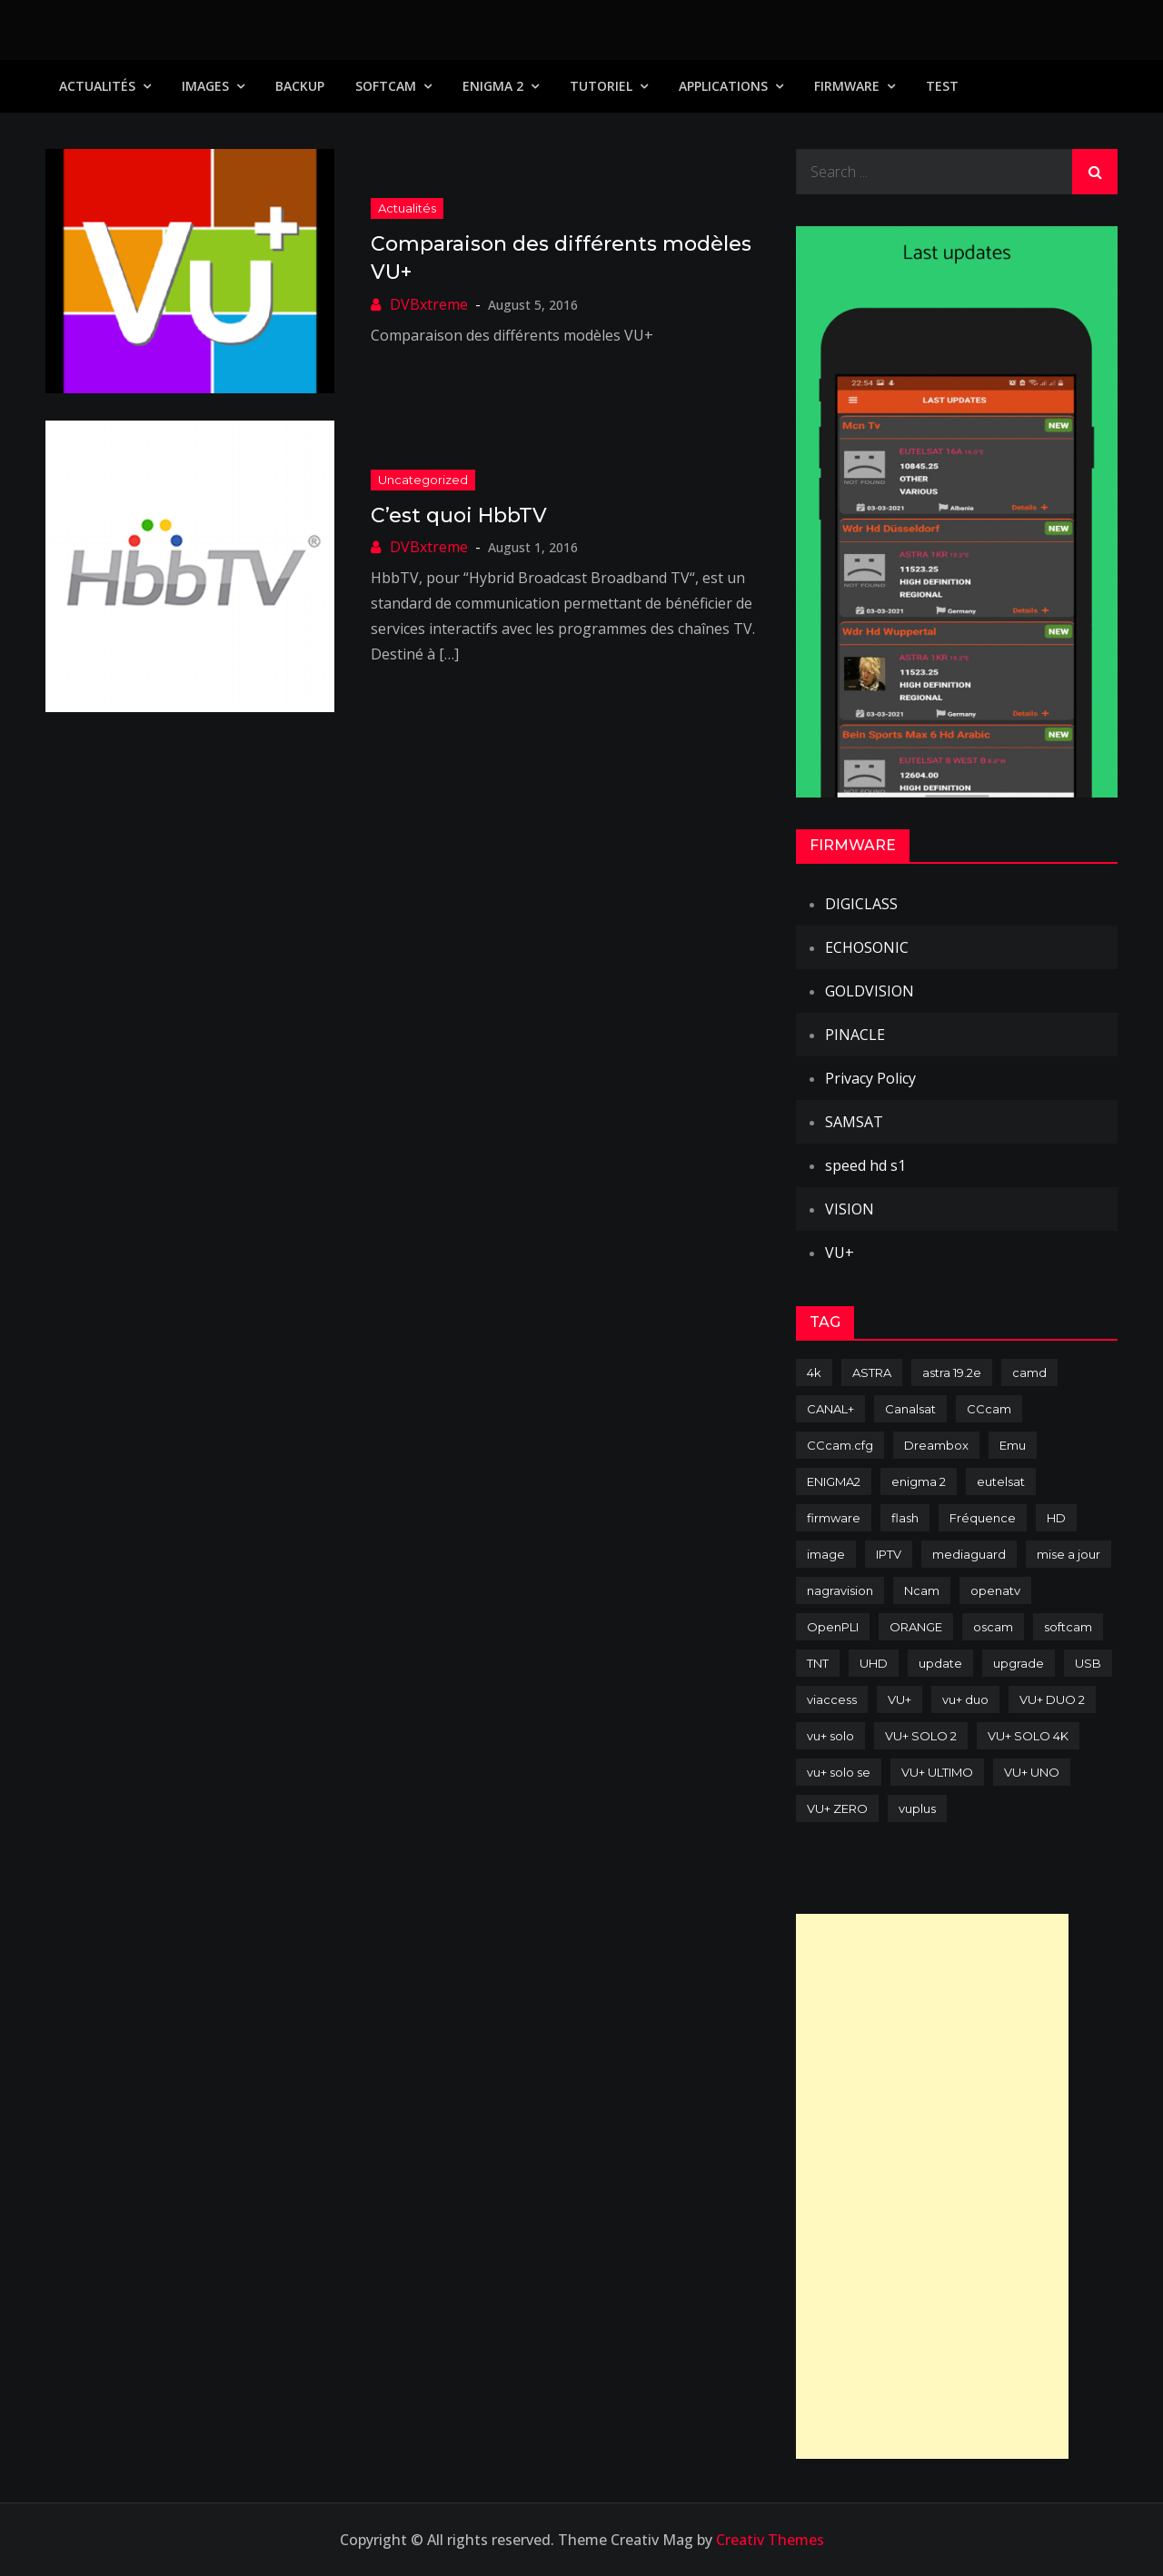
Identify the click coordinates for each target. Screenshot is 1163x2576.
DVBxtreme (429, 304)
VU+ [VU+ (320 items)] (899, 1699)
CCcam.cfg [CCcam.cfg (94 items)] (840, 1445)
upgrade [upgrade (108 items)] (1018, 1663)
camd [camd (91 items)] (1029, 1372)
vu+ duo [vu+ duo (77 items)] (965, 1699)
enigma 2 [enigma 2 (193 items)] (918, 1481)
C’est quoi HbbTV (459, 515)
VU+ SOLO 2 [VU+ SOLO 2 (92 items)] (921, 1736)
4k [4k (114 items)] (814, 1372)
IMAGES (205, 85)
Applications (723, 85)
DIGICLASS (861, 904)
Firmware (847, 85)
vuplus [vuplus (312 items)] (917, 1808)
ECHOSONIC (867, 947)
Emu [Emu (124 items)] (1012, 1445)
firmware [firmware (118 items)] (833, 1518)
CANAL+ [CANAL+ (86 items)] (830, 1409)
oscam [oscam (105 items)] (993, 1627)
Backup (299, 85)
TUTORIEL (601, 85)
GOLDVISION (869, 991)
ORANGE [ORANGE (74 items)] (916, 1627)
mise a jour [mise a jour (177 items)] (1068, 1554)
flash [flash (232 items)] (905, 1518)
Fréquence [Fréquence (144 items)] (982, 1518)
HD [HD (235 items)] (1056, 1518)
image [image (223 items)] (826, 1554)
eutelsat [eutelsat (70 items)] (1001, 1481)
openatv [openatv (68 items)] (995, 1590)
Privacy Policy (870, 1078)
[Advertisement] (932, 2186)
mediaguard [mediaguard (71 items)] (969, 1554)
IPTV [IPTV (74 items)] (888, 1554)
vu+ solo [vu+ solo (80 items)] (830, 1736)
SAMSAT (854, 1122)
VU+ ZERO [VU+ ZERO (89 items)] (837, 1808)
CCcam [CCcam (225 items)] (989, 1409)
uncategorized (423, 479)
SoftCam (385, 85)
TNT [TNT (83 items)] (818, 1663)
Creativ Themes (770, 2540)
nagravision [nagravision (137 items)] (840, 1590)
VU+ (839, 1253)
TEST (942, 85)
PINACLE (855, 1035)
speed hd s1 (865, 1165)
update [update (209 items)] (940, 1663)
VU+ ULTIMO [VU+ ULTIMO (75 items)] (937, 1772)
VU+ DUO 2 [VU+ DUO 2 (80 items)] (1052, 1699)
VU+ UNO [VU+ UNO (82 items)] (1031, 1772)
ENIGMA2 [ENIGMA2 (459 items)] (833, 1481)
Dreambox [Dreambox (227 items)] (936, 1445)
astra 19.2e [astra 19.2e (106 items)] (951, 1372)
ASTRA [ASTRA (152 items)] (871, 1372)
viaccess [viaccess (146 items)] (832, 1699)
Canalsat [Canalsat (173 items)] (910, 1409)
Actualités (97, 85)
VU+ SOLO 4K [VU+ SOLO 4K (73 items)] (1028, 1736)
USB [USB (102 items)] (1088, 1663)
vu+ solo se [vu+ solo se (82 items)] (838, 1772)
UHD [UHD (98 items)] (874, 1663)
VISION (849, 1209)
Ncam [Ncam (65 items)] (921, 1590)
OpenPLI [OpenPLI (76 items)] (833, 1627)
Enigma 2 (492, 85)
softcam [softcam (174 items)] (1068, 1627)
